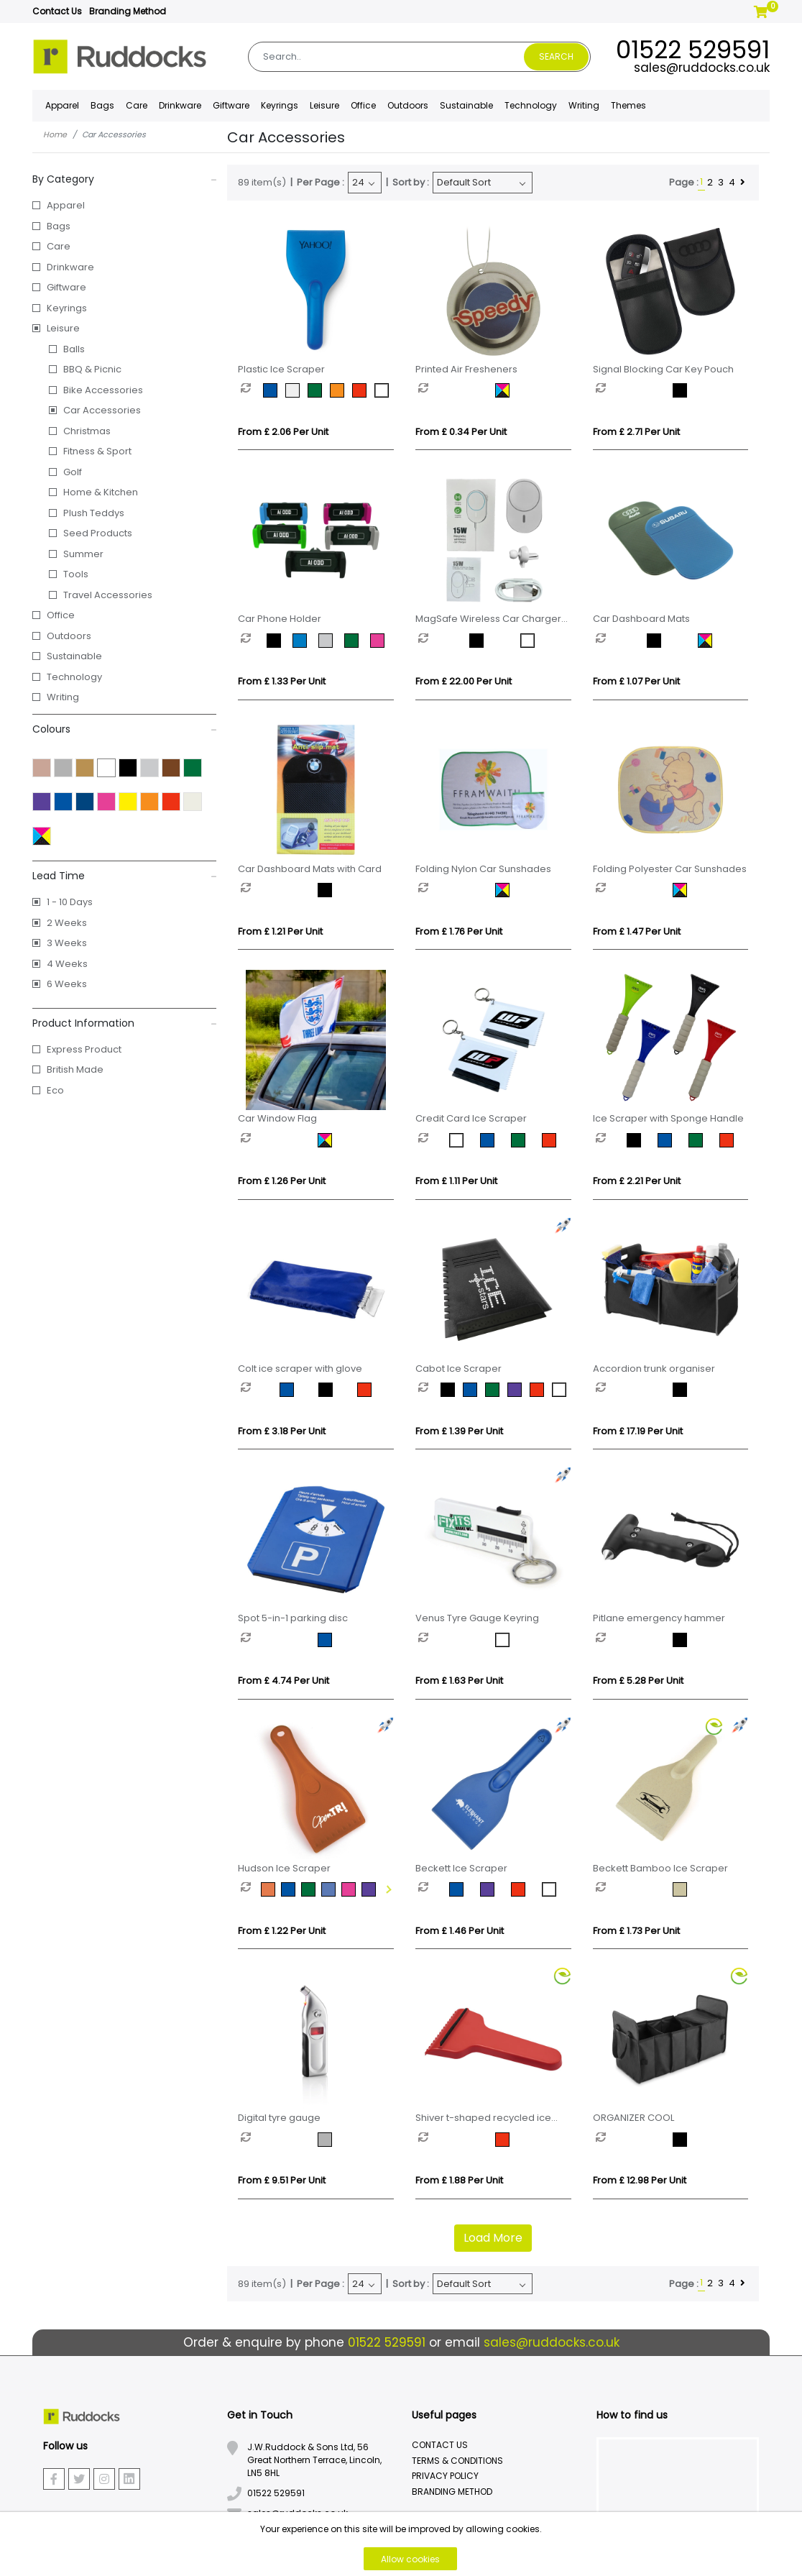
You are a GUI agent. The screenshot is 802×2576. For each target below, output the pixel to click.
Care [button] (136, 105)
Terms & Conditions (457, 2460)
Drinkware (70, 267)
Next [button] (387, 1889)
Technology (74, 677)
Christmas (87, 431)
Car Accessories (102, 410)
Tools (75, 574)
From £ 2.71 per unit (636, 432)
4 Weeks (67, 964)
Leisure (63, 328)
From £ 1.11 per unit (456, 1181)
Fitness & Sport (97, 451)
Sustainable (466, 105)
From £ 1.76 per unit (458, 931)
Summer (83, 554)
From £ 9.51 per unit (282, 2180)
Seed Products (97, 533)
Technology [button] (530, 105)
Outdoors (69, 636)
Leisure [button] (324, 105)
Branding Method (127, 11)
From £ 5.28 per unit (638, 1680)
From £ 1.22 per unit (282, 1931)
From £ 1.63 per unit (459, 1680)
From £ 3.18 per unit (282, 1431)
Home (55, 134)
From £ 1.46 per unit (459, 1931)
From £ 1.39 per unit (459, 1431)
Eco (55, 1090)
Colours (124, 729)
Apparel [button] (62, 105)
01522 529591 (693, 49)
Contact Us (57, 11)
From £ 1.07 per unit (636, 681)
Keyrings (67, 308)
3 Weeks (67, 943)
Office (61, 615)
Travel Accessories (107, 595)
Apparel (66, 205)
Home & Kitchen (100, 492)
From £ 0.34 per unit (461, 432)
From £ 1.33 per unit (282, 681)
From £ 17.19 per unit (638, 1431)
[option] (252, 390)
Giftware (66, 287)
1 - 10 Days (70, 902)
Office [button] (363, 105)
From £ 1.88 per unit (459, 2180)
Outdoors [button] (407, 105)
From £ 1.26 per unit (282, 1181)
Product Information (124, 1023)
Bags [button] (102, 105)
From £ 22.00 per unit (463, 681)
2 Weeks (67, 923)
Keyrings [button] (279, 105)
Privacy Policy (445, 2476)
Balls (74, 349)
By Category (124, 179)
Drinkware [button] (180, 105)
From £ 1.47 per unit (637, 931)
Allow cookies (410, 2559)
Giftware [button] (231, 105)
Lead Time (124, 875)
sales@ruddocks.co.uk (702, 67)
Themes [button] (628, 105)
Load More (493, 2237)
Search (556, 56)
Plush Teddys (93, 513)
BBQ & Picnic (92, 369)
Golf (72, 472)
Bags (58, 226)
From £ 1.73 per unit (636, 1931)
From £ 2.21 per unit (637, 1181)
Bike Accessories (103, 390)
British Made (75, 1069)
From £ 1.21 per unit (280, 931)
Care (58, 246)
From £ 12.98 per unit (639, 2180)
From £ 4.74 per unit (283, 1680)
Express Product (84, 1049)
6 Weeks (67, 984)
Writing (583, 105)
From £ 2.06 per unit (283, 432)
